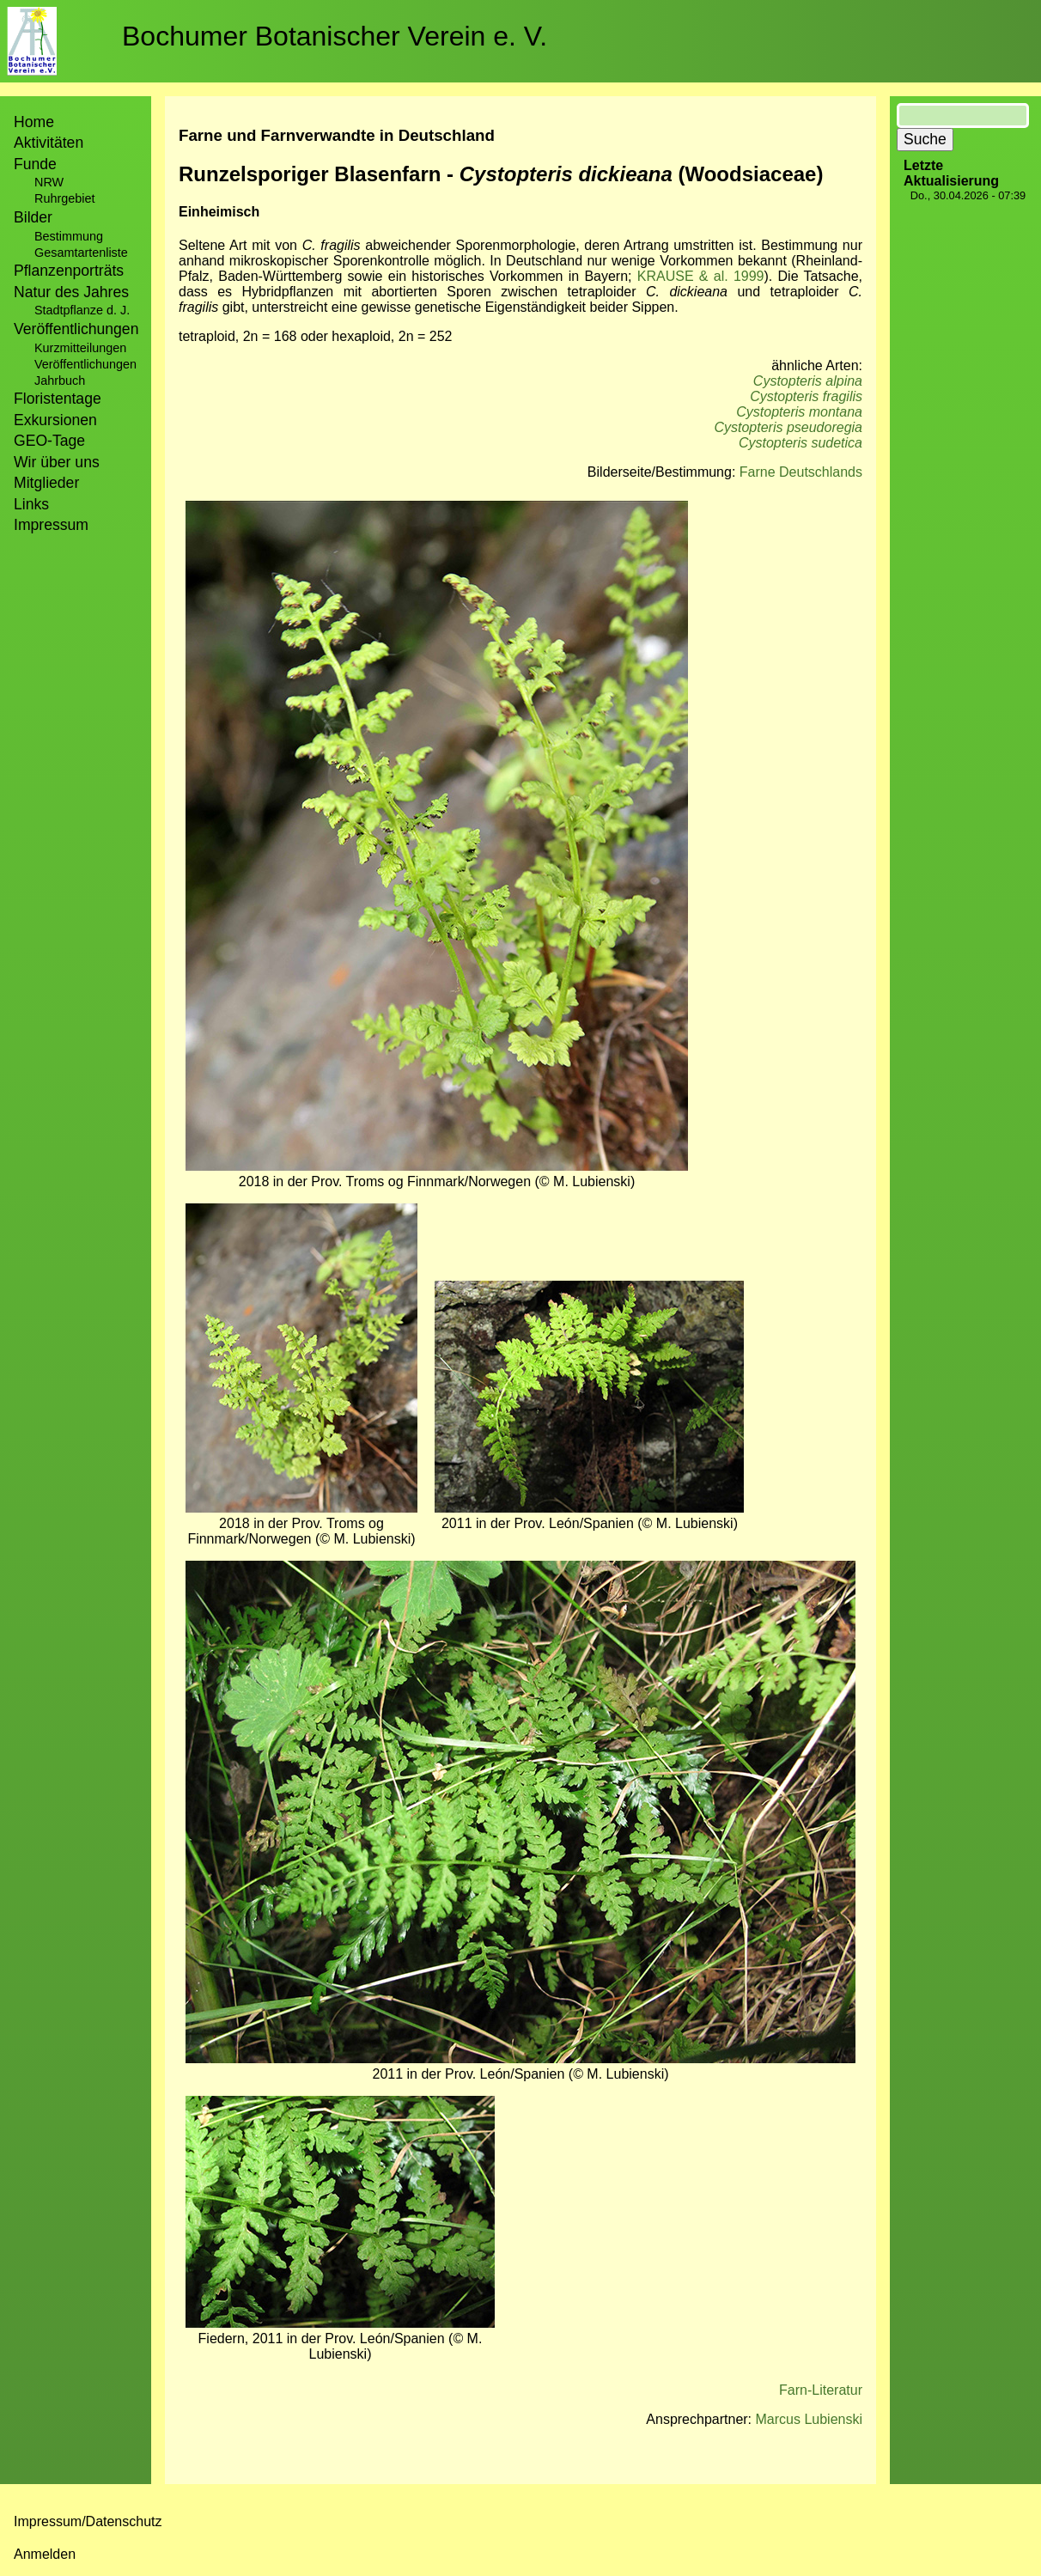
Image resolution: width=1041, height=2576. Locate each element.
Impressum (51, 524)
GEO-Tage (49, 440)
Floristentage (57, 398)
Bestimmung (68, 236)
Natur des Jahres (71, 292)
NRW (49, 182)
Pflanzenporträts (69, 270)
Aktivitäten (48, 142)
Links (31, 504)
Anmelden (45, 2554)
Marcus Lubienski (809, 2419)
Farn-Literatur (820, 2390)
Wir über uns (57, 462)
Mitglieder (46, 482)
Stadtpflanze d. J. (82, 310)
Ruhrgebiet (64, 198)
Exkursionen (55, 420)
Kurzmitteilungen (80, 348)
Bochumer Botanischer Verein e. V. (334, 36)
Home (34, 122)
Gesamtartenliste (81, 252)
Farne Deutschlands (801, 472)
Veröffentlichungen (85, 364)
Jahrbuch (59, 380)
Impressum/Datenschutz (88, 2521)
